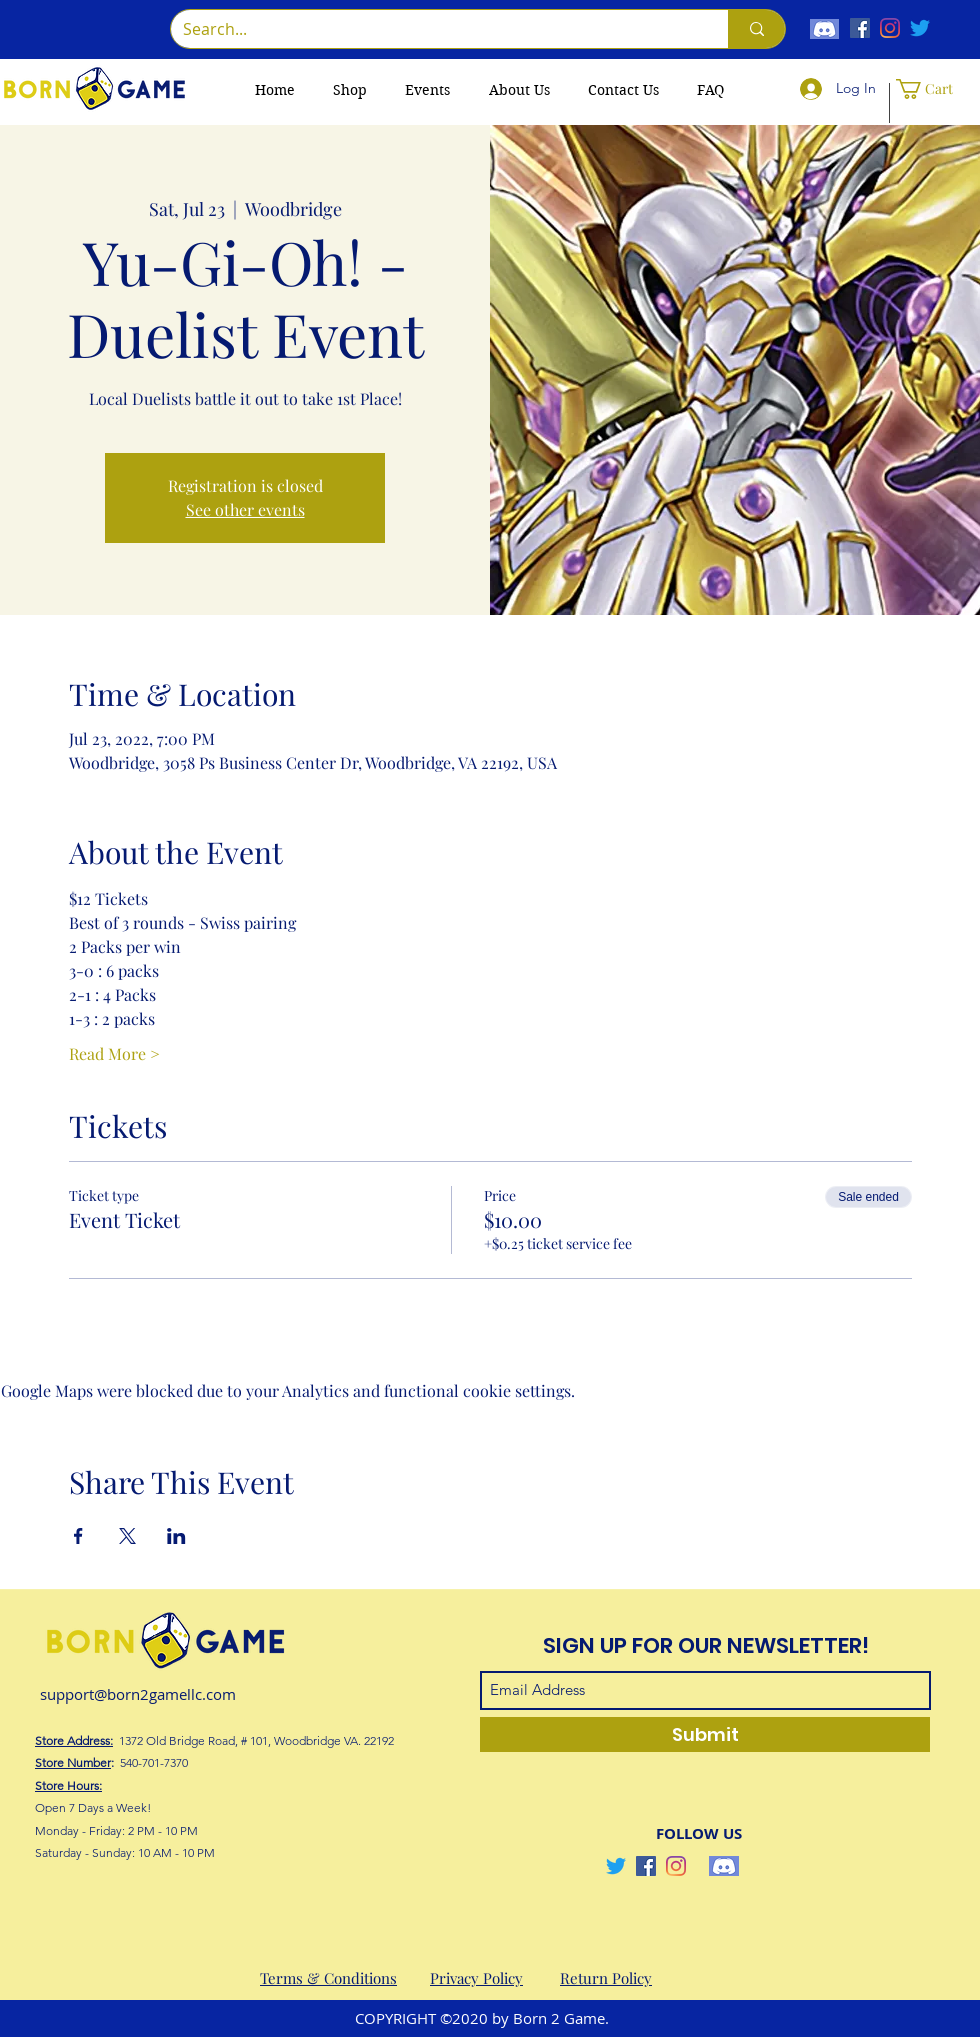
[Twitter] (920, 28)
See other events (245, 509)
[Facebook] (860, 28)
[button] (932, 89)
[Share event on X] (127, 1536)
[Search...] (434, 29)
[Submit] (705, 1734)
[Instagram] (890, 28)
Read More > (114, 1053)
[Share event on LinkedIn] (176, 1536)
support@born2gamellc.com (138, 1694)
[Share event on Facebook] (78, 1536)
